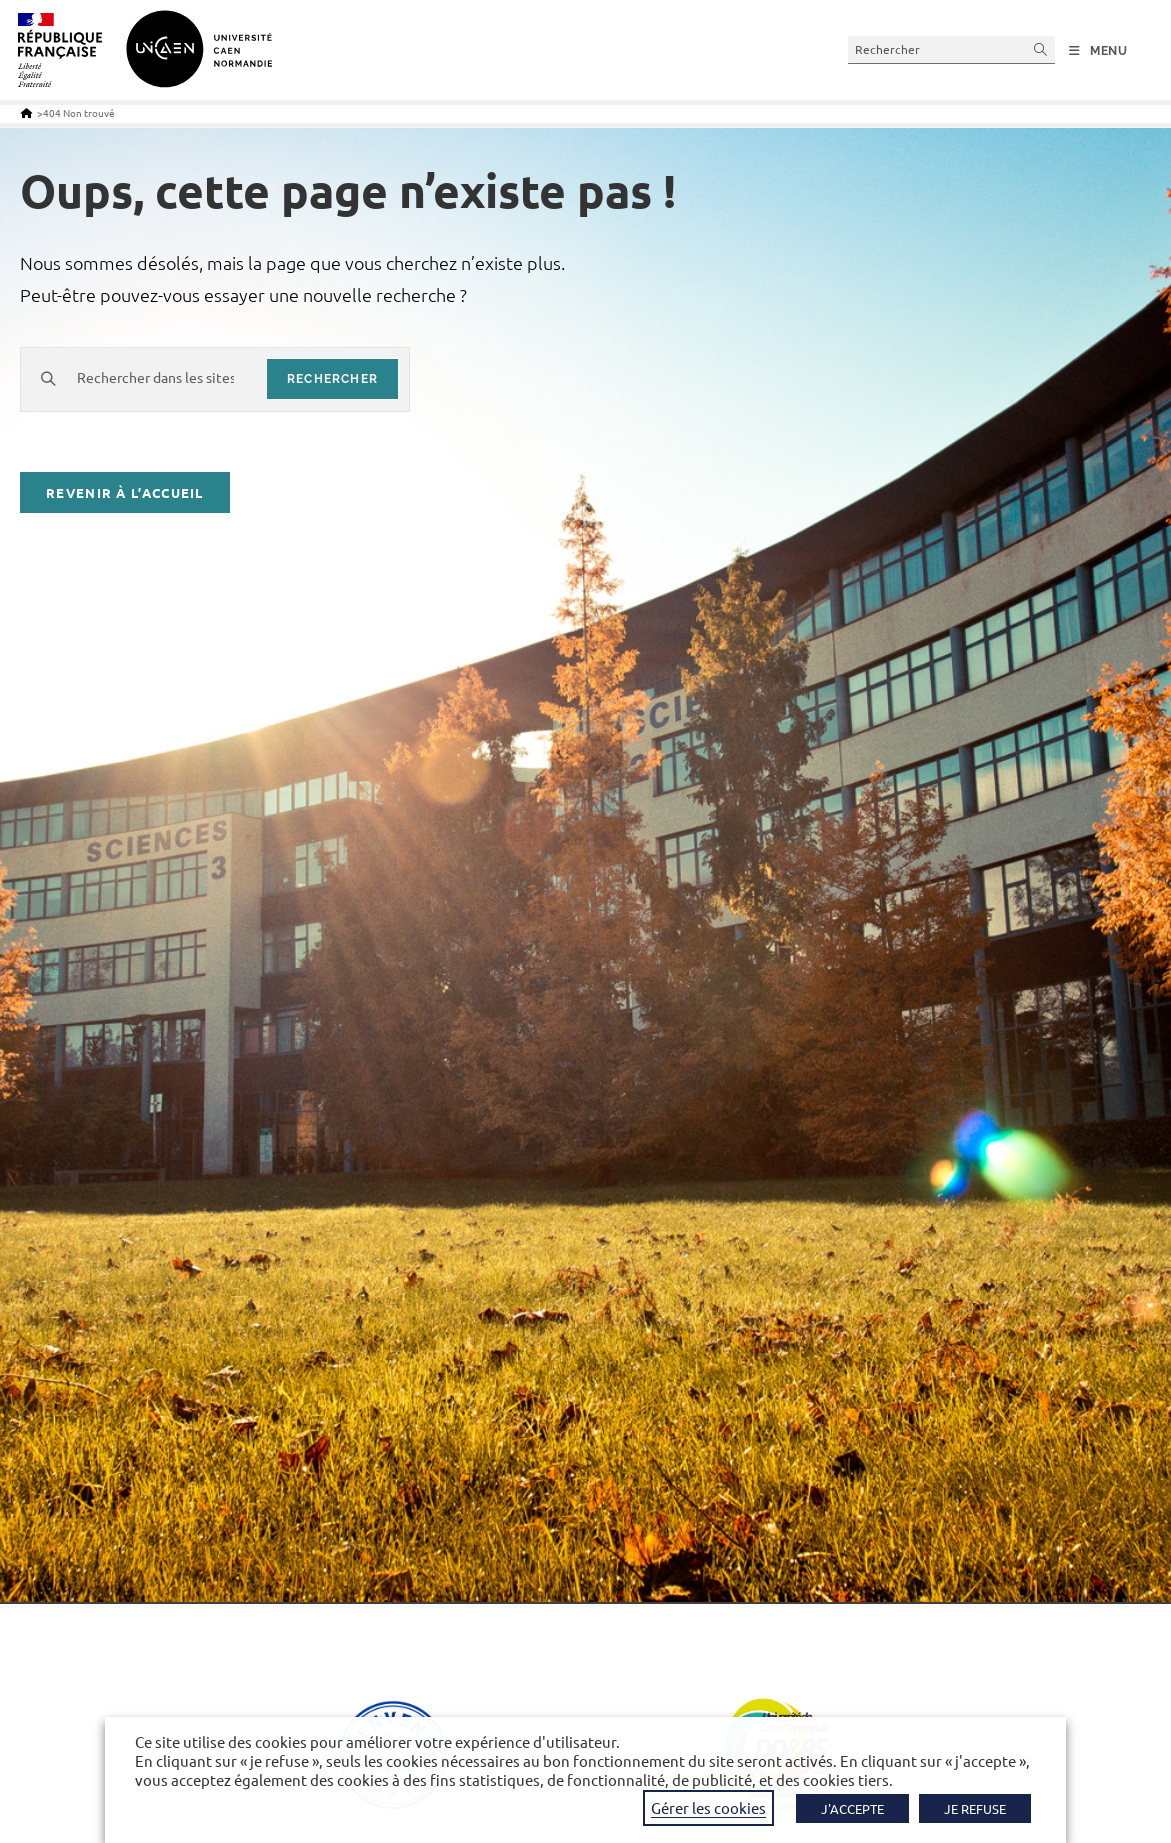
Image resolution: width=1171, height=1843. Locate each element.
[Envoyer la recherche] (1041, 49)
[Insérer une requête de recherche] (951, 49)
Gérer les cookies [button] (708, 1807)
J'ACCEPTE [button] (852, 1808)
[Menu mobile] (1098, 51)
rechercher (332, 379)
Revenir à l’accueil (125, 492)
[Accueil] (26, 112)
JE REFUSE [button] (975, 1808)
